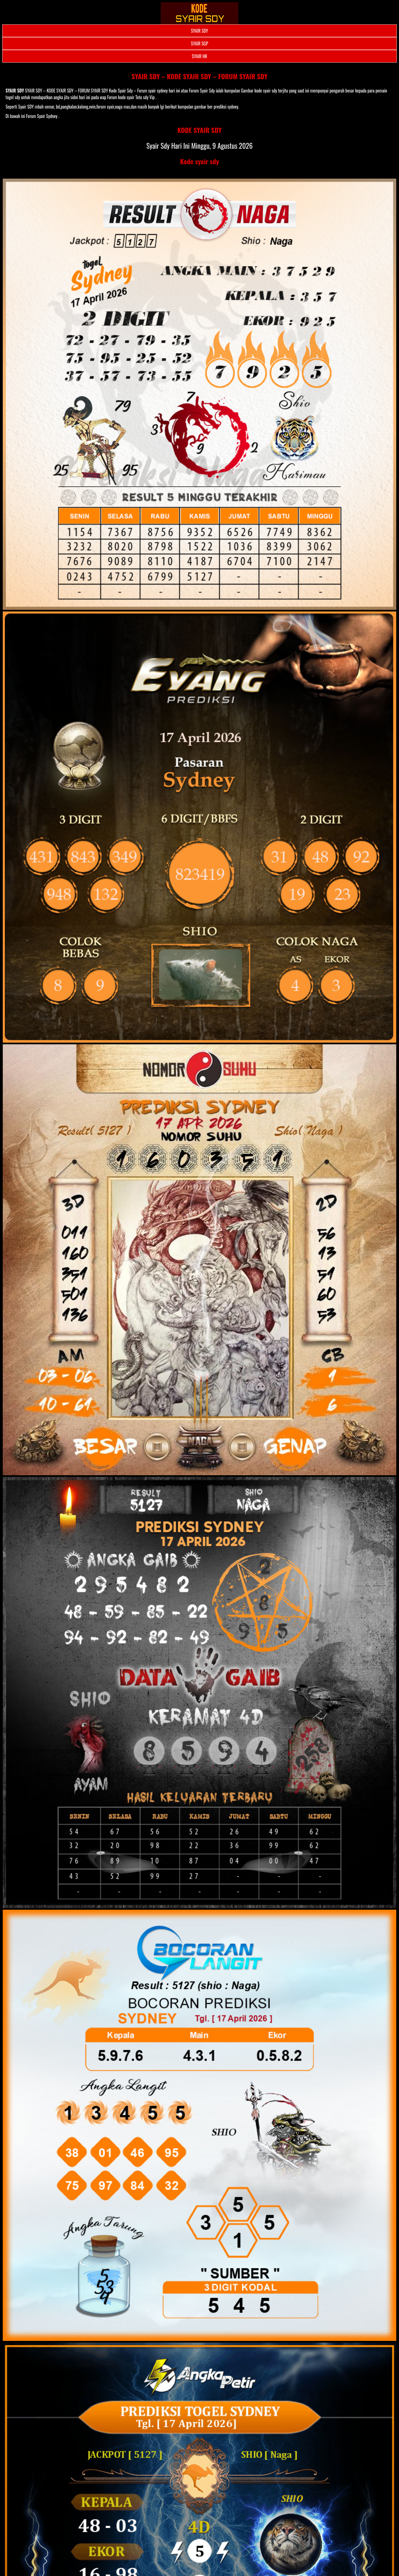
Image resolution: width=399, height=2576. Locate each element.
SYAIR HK (199, 56)
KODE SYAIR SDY (199, 130)
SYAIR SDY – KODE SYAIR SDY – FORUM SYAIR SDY (200, 76)
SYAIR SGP (199, 43)
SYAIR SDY (199, 30)
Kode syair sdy (199, 161)
